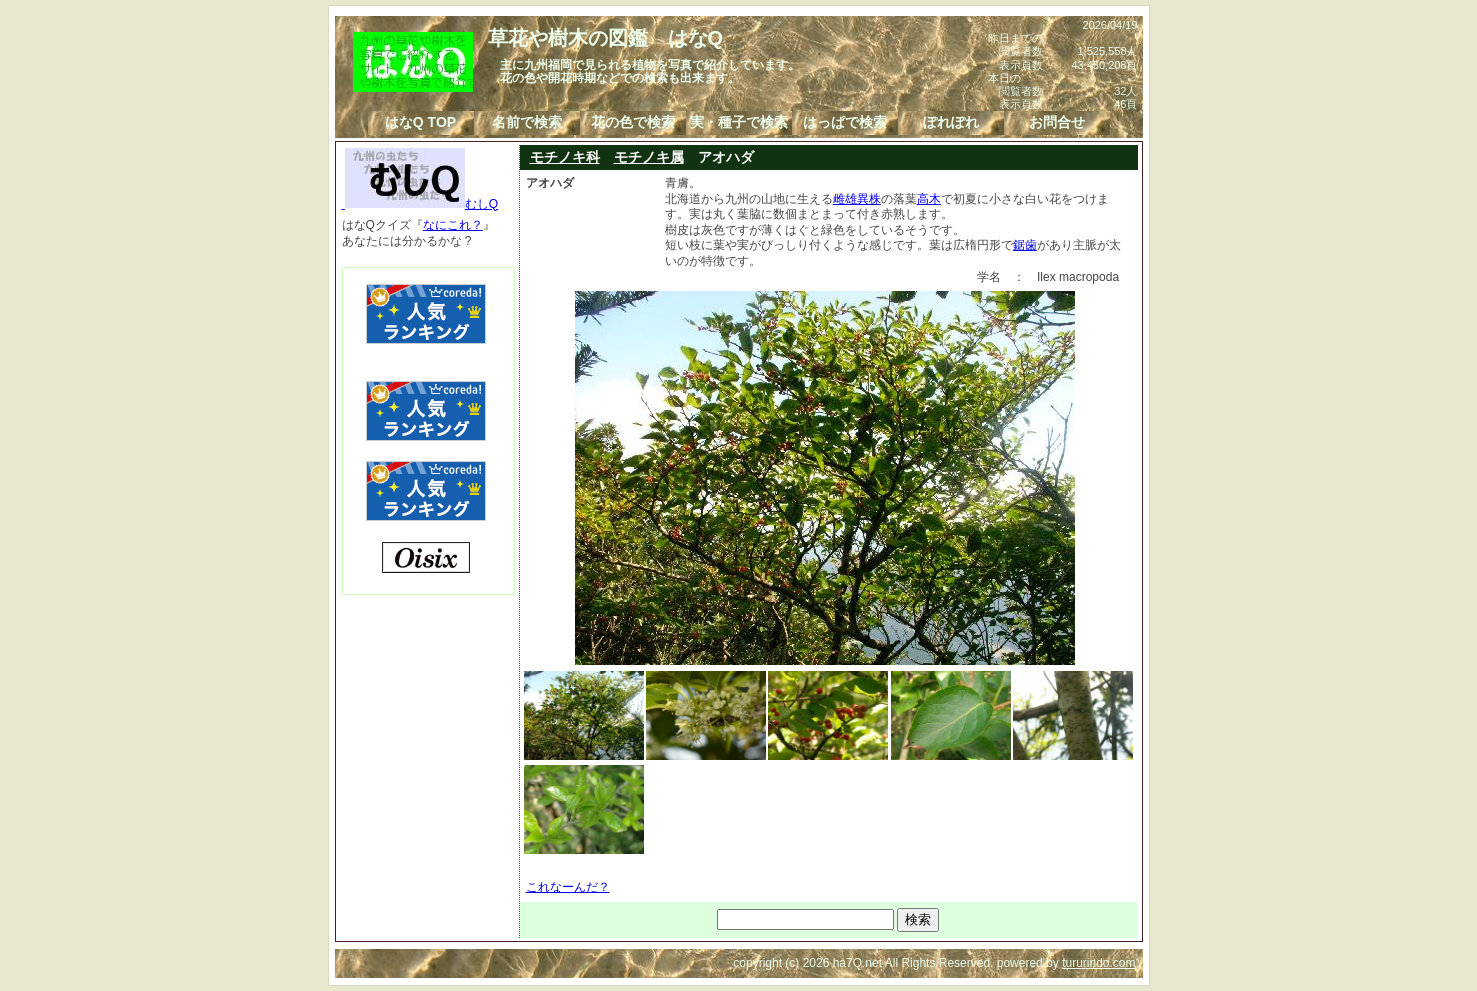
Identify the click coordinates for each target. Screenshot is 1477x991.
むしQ (420, 204)
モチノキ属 (649, 157)
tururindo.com (1098, 963)
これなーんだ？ (568, 887)
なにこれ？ (453, 225)
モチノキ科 (565, 157)
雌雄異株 (857, 199)
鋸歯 (1025, 245)
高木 (929, 199)
